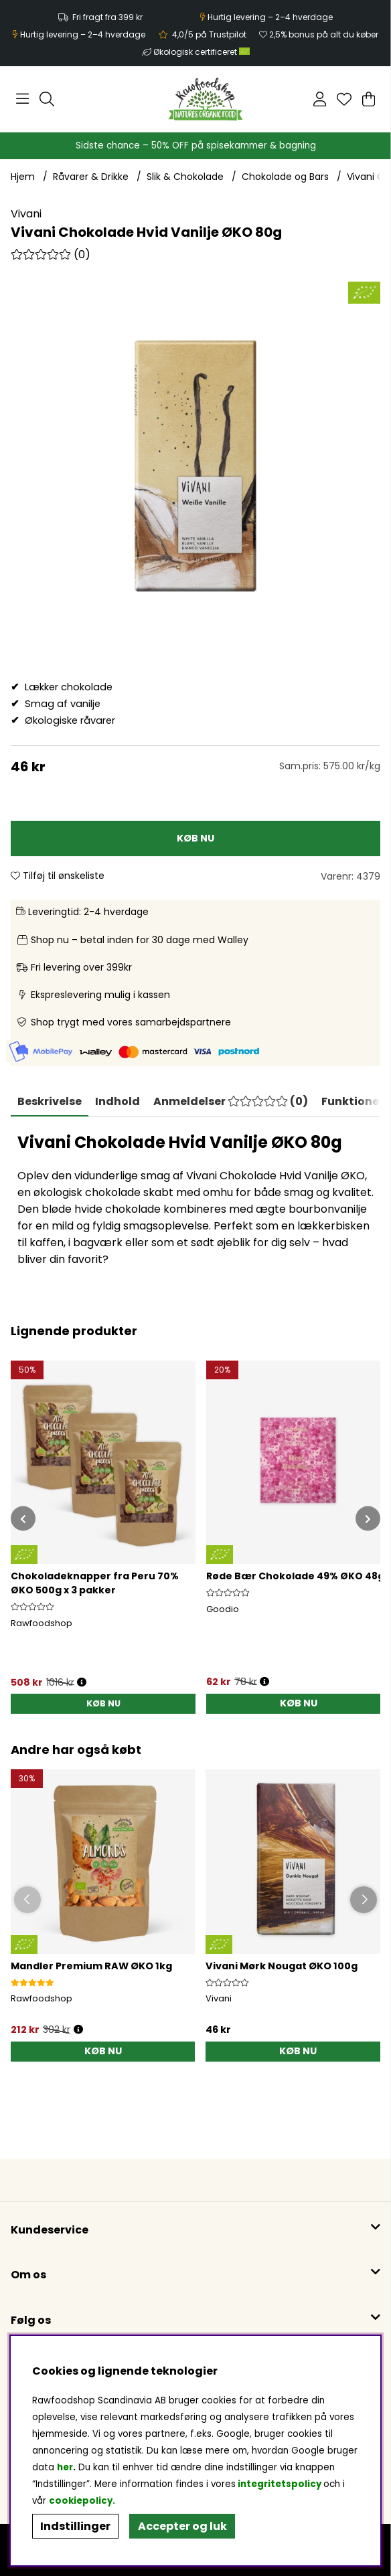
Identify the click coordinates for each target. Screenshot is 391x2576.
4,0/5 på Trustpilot (209, 34)
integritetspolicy (279, 2484)
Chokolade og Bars (285, 176)
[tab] (117, 1101)
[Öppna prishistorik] (78, 2030)
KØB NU (103, 1703)
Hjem (23, 176)
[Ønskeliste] (344, 99)
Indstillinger (75, 2526)
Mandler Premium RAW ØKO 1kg (91, 1966)
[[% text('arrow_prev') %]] (23, 1518)
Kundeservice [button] (49, 2230)
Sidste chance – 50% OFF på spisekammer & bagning (196, 145)
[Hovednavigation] (22, 99)
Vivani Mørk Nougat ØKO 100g (282, 1966)
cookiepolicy (80, 2500)
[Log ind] (319, 99)
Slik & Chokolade (185, 176)
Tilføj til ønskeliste (57, 875)
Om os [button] (28, 2274)
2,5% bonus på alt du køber (323, 34)
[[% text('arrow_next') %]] (368, 1518)
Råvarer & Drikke (91, 176)
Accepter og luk (182, 2526)
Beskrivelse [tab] (49, 1101)
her (65, 2467)
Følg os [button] (31, 2320)
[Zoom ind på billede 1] (195, 466)
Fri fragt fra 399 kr (107, 17)
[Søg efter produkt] (47, 99)
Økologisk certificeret (201, 52)
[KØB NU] (195, 838)
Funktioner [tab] (352, 1101)
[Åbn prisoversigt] (81, 1683)
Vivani (26, 213)
